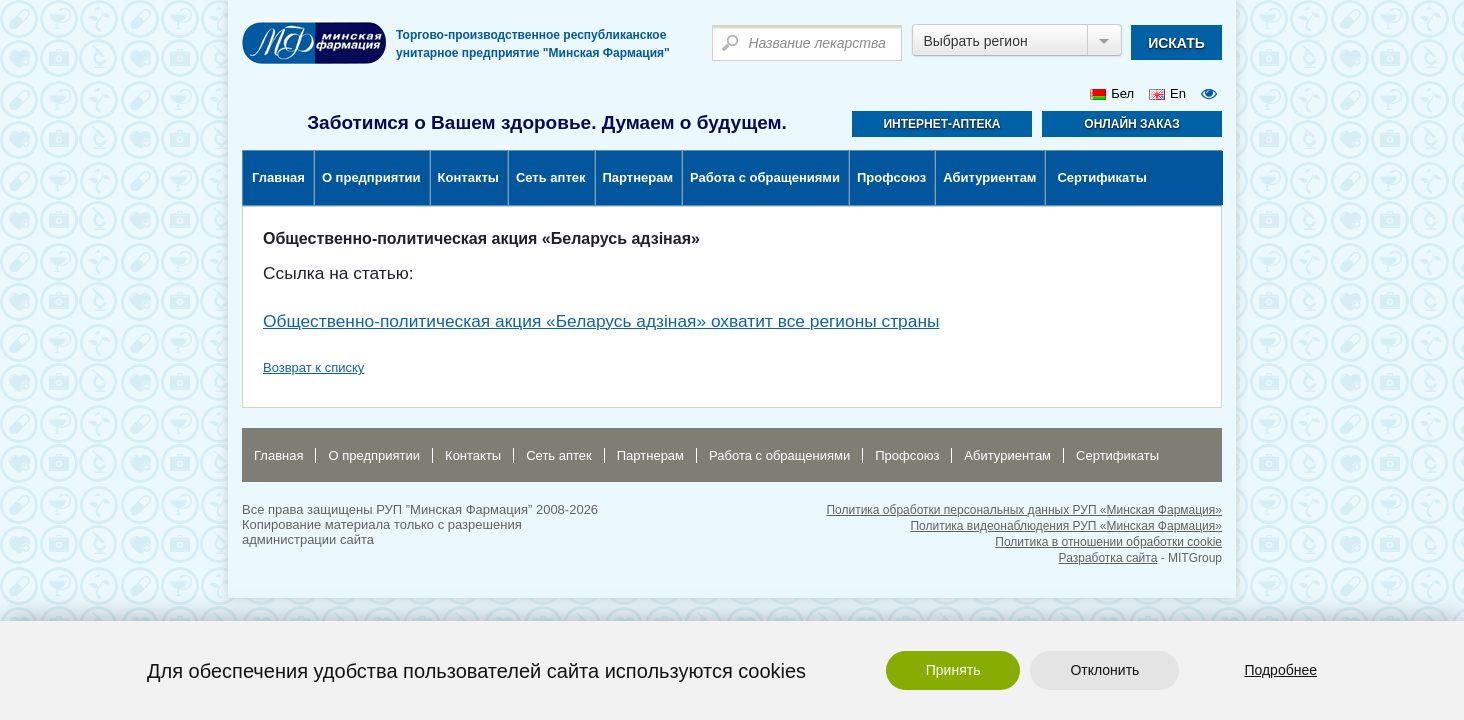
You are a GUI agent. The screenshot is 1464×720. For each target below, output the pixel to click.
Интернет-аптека (941, 124)
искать (1176, 43)
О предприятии (371, 177)
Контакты (468, 177)
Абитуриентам (989, 177)
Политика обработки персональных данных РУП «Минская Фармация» (1024, 510)
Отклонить (1104, 670)
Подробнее (1280, 670)
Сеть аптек (551, 177)
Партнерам (638, 177)
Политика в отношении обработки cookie (1108, 542)
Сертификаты (1101, 177)
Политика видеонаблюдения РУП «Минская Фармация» (1066, 526)
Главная (278, 177)
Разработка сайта (1108, 558)
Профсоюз (891, 177)
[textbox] (807, 43)
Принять (953, 670)
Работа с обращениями (765, 177)
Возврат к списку (313, 367)
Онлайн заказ (1131, 124)
